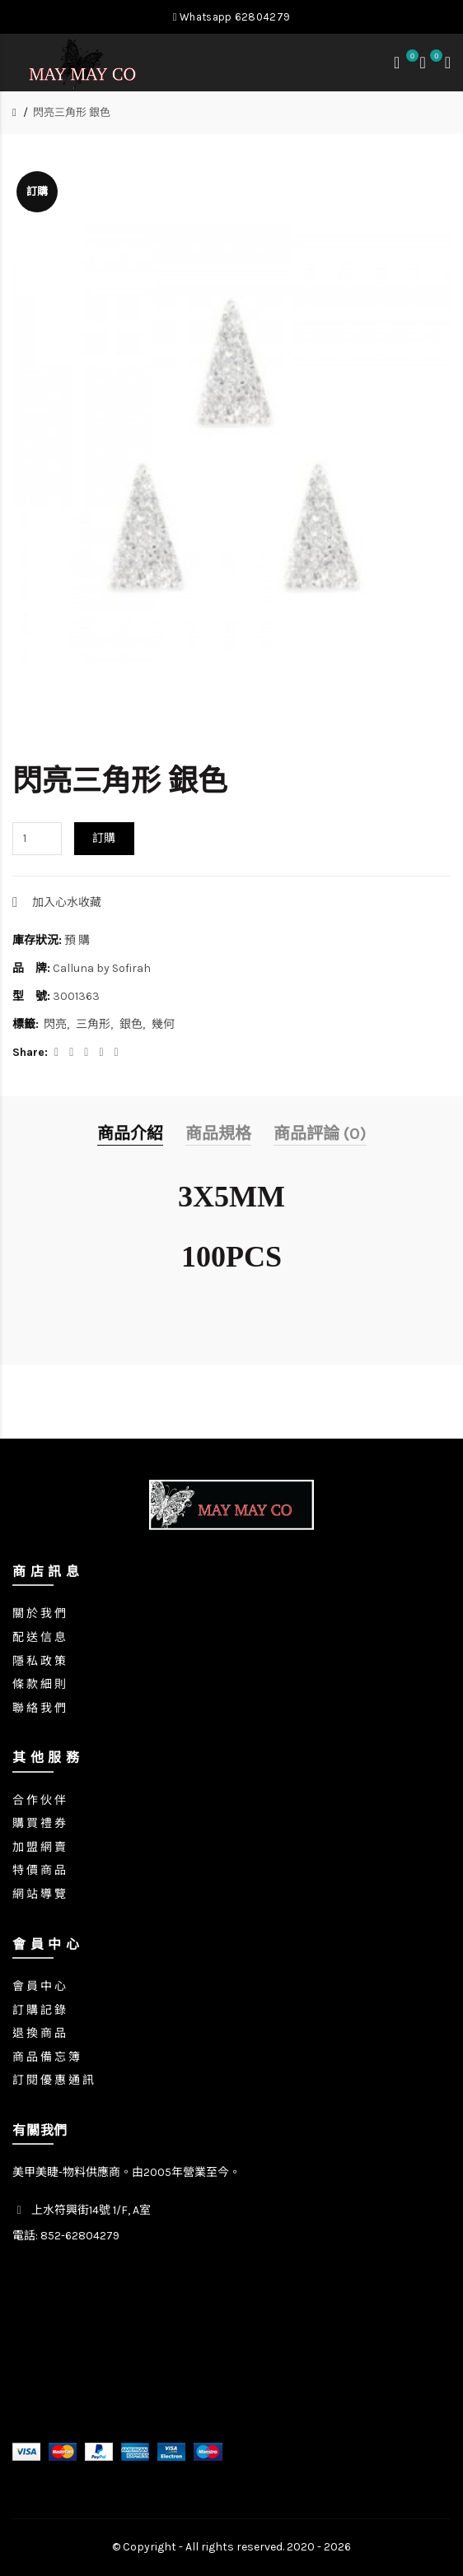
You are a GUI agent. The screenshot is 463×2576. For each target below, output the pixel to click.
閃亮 (55, 1024)
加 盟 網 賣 (39, 1847)
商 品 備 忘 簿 (46, 2057)
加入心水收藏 (66, 902)
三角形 (93, 1024)
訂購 (104, 838)
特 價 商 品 (39, 1870)
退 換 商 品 (39, 2033)
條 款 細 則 (39, 1684)
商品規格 (218, 1133)
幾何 (163, 1024)
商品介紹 (130, 1133)
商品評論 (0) (320, 1133)
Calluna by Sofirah (102, 968)
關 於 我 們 (39, 1613)
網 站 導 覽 (39, 1894)
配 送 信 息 (39, 1637)
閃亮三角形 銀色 (71, 112)
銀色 (131, 1024)
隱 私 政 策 (39, 1661)
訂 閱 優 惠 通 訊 (53, 2080)
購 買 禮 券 (39, 1823)
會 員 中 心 (39, 1986)
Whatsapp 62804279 (231, 17)
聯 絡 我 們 (39, 1708)
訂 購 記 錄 (39, 2010)
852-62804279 (79, 2236)
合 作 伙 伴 (39, 1800)
